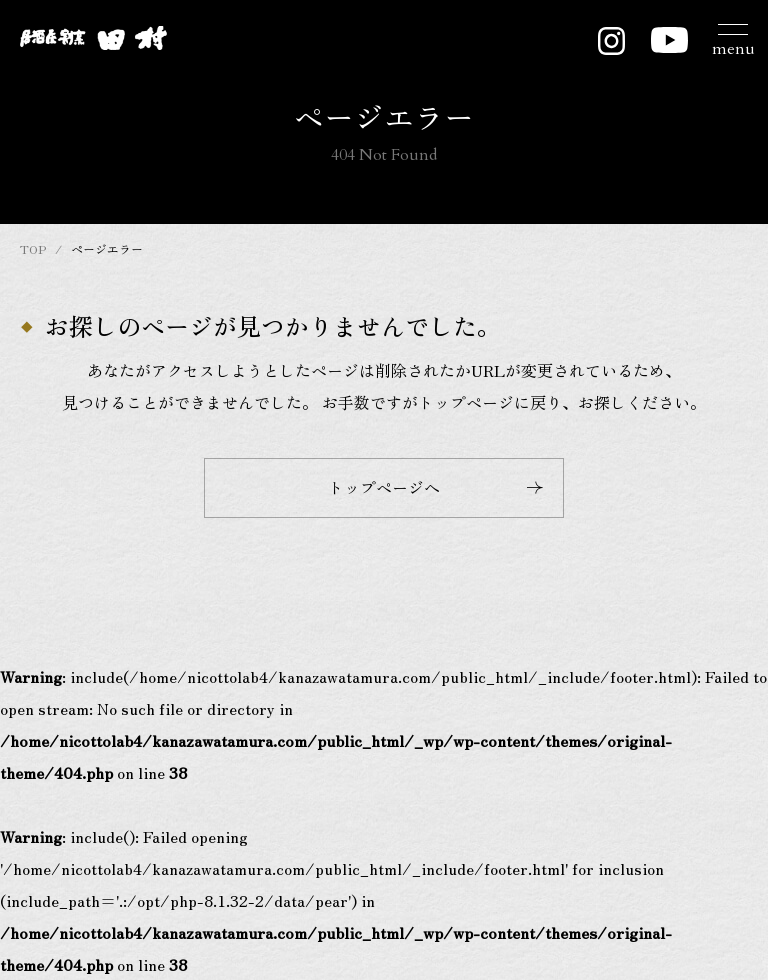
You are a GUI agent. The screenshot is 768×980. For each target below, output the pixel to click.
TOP (33, 248)
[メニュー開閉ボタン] (733, 38)
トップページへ (435, 487)
